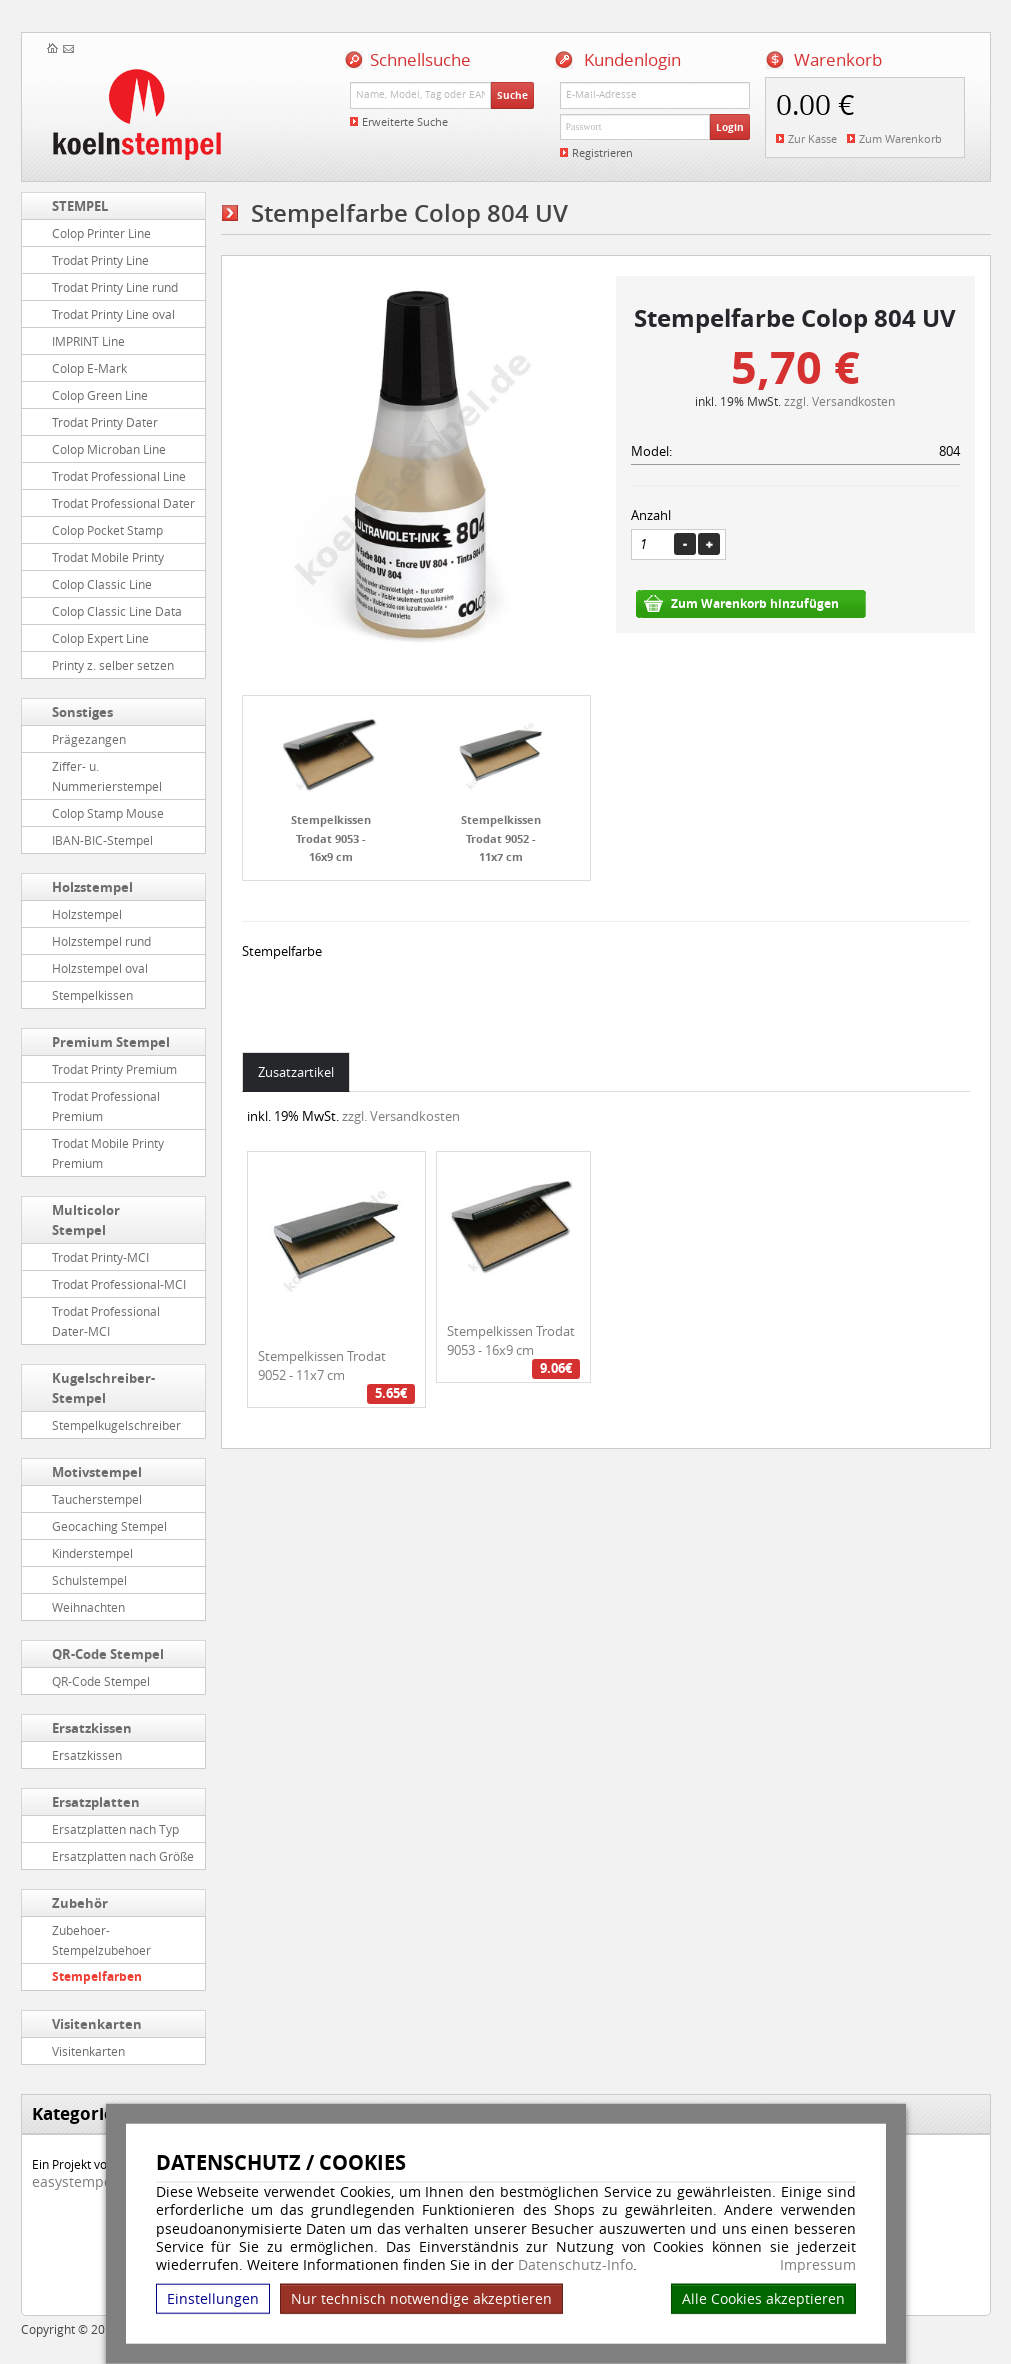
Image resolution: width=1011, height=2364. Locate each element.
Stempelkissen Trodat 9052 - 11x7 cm (501, 838)
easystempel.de (84, 2181)
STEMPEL (80, 206)
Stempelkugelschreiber (116, 1425)
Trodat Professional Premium (106, 1106)
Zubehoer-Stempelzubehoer (101, 1940)
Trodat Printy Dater (105, 422)
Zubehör (80, 1903)
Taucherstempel (97, 1499)
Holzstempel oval (100, 968)
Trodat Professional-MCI (119, 1284)
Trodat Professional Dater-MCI (106, 1321)
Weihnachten (88, 1607)
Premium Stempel (111, 1042)
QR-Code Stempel (108, 1654)
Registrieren (602, 152)
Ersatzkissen (92, 1728)
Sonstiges (82, 712)
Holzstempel (92, 887)
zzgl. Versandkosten (839, 401)
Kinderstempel (92, 1553)
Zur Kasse (812, 138)
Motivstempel (97, 1472)
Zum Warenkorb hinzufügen (755, 603)
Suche (512, 95)
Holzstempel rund (101, 941)
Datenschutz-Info (575, 2264)
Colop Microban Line (109, 449)
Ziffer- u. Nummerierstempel (107, 776)
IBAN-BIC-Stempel (102, 840)
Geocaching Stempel (109, 1526)
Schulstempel (89, 1580)
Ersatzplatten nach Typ (115, 1829)
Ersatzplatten (96, 1802)
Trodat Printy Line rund (115, 287)
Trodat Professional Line (119, 476)
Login (730, 127)
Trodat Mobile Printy (108, 557)
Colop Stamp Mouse (108, 813)
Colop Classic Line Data (117, 611)
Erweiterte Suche (405, 121)
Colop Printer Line (101, 233)
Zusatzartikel (296, 1072)
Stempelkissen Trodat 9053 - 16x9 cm (331, 838)
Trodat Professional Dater (123, 503)
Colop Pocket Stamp (107, 530)
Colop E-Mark (89, 368)
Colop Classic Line (102, 584)
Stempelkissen (92, 995)
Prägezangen (89, 739)
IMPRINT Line (88, 341)
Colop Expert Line (100, 638)
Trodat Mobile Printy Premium (108, 1153)
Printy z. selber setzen (113, 665)
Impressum (818, 2265)
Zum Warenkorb (900, 138)
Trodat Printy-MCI (100, 1257)
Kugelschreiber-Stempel (103, 1388)
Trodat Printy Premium (114, 1069)
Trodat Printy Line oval (113, 314)
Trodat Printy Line (100, 260)
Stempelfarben (97, 1976)
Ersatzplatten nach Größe (123, 1856)
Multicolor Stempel (86, 1220)
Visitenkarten (97, 2024)
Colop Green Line (100, 395)
